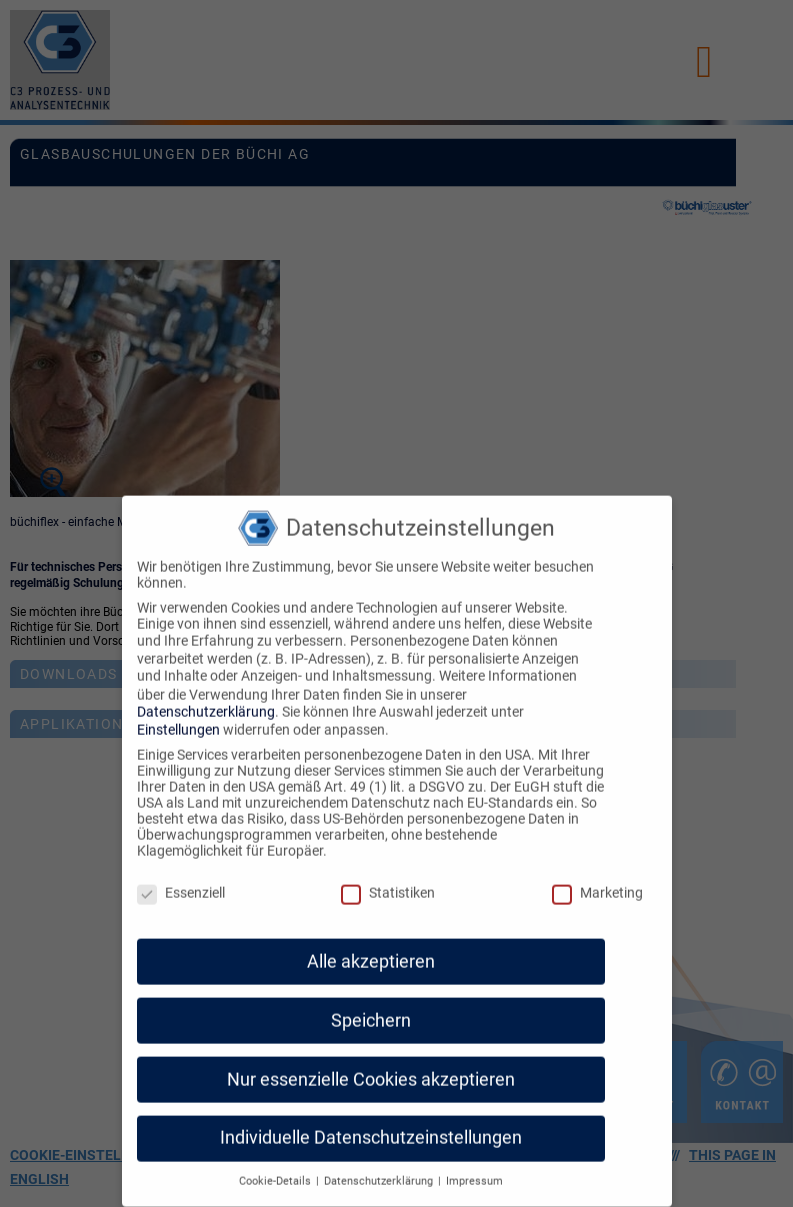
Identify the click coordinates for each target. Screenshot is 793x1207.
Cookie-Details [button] (276, 1172)
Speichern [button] (371, 1011)
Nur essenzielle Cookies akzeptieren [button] (371, 1070)
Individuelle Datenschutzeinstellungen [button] (371, 1129)
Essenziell (181, 884)
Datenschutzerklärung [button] (380, 1172)
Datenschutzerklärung (206, 702)
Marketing (597, 884)
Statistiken (388, 884)
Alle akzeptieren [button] (371, 952)
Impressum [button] (474, 1172)
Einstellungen (178, 721)
